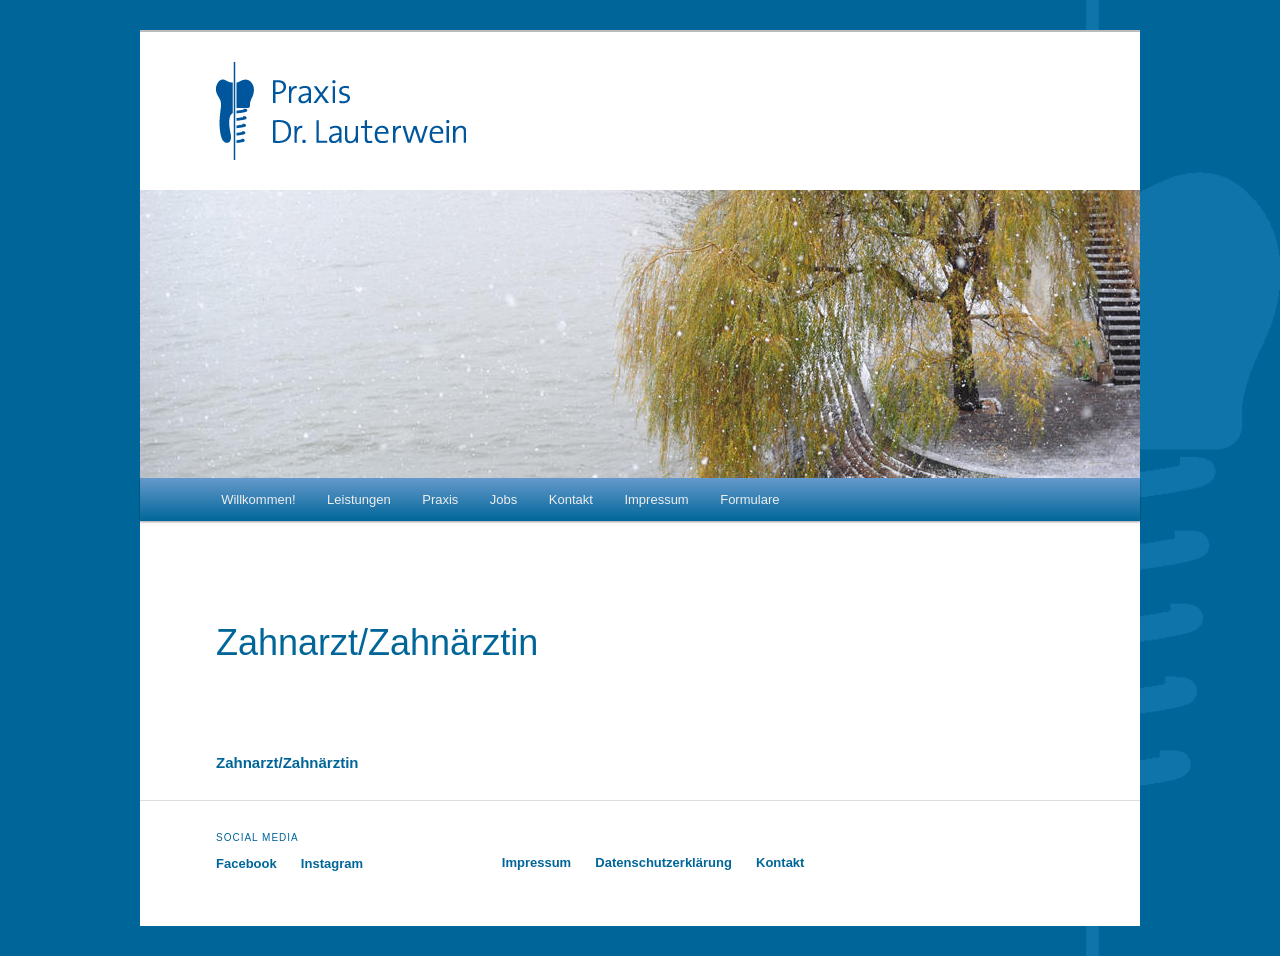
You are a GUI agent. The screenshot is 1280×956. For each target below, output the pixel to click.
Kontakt (571, 499)
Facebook (246, 863)
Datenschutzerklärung (663, 862)
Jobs (503, 499)
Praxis (440, 499)
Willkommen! (258, 499)
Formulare (749, 499)
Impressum (656, 499)
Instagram (332, 863)
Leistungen (359, 499)
